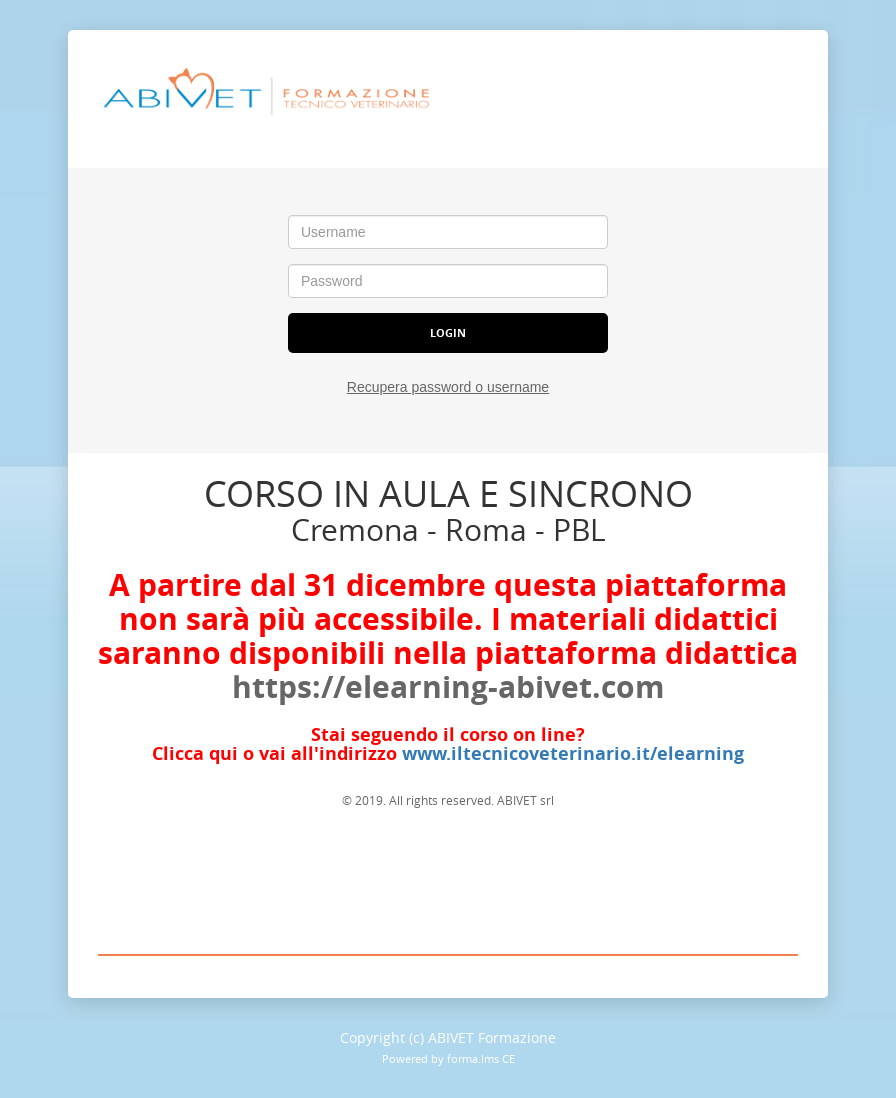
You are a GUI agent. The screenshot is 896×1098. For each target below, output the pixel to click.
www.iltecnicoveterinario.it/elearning (573, 753)
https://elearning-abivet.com (448, 686)
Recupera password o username (448, 387)
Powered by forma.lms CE (448, 1058)
